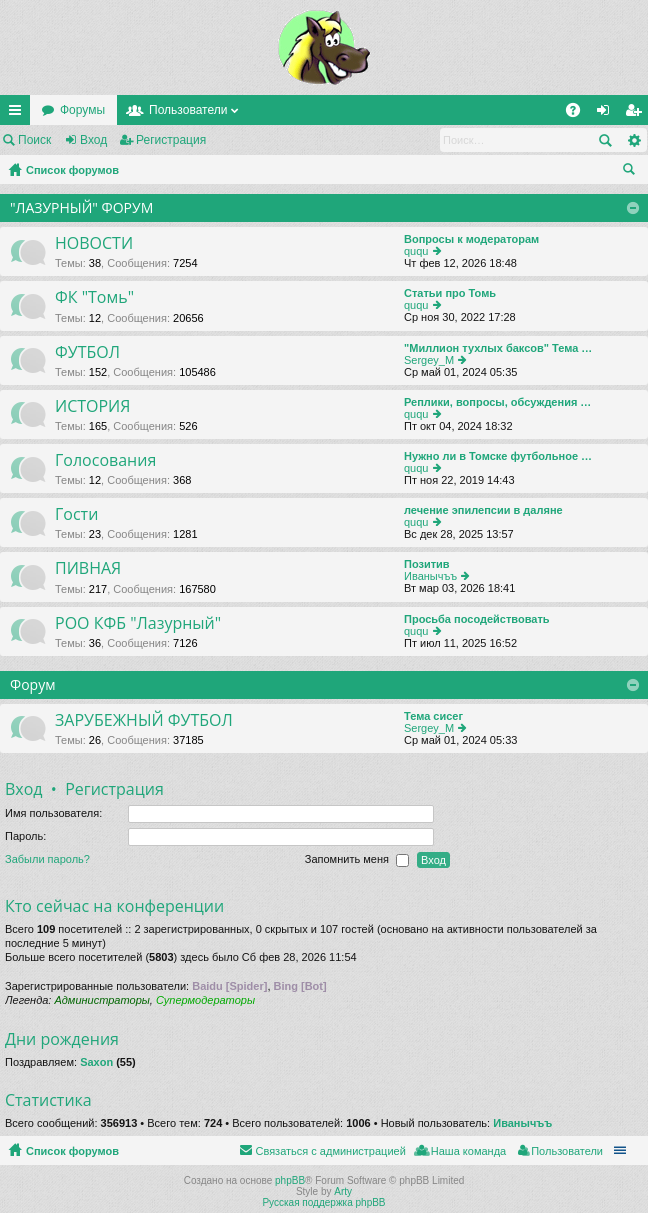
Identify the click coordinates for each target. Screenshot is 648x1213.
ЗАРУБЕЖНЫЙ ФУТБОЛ (144, 721)
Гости (76, 515)
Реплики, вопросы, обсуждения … (497, 402)
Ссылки (19, 114)
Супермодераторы (205, 1000)
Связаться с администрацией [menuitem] (330, 1151)
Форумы (82, 110)
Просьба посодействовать (477, 619)
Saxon (96, 1062)
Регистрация (171, 140)
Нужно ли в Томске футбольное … (498, 456)
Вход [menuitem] (607, 114)
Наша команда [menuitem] (468, 1151)
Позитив (427, 564)
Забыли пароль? (47, 859)
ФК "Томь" (94, 298)
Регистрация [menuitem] (637, 114)
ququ (416, 251)
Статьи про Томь (450, 293)
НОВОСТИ (94, 244)
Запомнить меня (357, 860)
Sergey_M (429, 360)
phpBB (290, 1180)
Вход (93, 140)
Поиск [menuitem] (633, 172)
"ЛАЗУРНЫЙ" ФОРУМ (81, 207)
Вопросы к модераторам (471, 239)
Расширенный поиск (633, 140)
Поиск (34, 140)
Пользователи (188, 110)
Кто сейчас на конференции (114, 906)
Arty (343, 1191)
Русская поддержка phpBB (323, 1202)
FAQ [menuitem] (579, 114)
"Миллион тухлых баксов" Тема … (498, 348)
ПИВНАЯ (88, 569)
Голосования (105, 461)
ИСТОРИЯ (92, 407)
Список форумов (72, 170)
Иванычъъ (430, 576)
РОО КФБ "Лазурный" (138, 624)
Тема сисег (433, 716)
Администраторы (101, 1000)
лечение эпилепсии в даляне (483, 510)
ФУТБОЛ (87, 353)
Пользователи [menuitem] (567, 1151)
